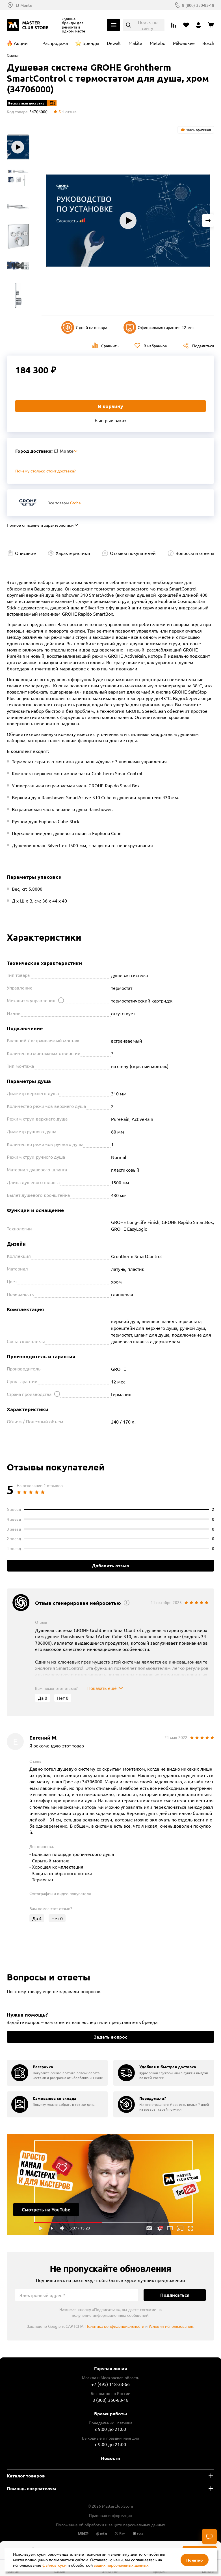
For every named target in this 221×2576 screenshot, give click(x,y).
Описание (25, 553)
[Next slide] (208, 220)
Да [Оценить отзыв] (42, 1698)
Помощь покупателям (31, 2488)
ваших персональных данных (121, 2565)
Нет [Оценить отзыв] (62, 1698)
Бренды (91, 43)
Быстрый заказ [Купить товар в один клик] (110, 420)
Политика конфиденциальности (114, 2326)
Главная (13, 55)
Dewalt (114, 43)
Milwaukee (184, 43)
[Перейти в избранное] (186, 25)
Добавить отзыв (110, 1565)
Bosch (208, 43)
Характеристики (73, 553)
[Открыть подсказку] (61, 1000)
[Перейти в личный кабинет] (198, 25)
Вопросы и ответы (195, 553)
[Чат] (209, 2536)
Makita (135, 43)
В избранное (155, 345)
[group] (57, 2073)
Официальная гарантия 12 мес (159, 327)
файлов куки (54, 2565)
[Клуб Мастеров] (28, 25)
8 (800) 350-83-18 (198, 5)
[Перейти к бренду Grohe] (27, 502)
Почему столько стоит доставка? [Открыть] (45, 470)
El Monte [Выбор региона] (24, 5)
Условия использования (171, 2326)
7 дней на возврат (85, 327)
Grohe (75, 502)
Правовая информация (110, 2515)
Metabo (157, 43)
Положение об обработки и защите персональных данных (110, 2524)
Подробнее (110, 2184)
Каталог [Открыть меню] (113, 25)
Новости (110, 2458)
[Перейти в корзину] (210, 25)
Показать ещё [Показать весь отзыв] (101, 1688)
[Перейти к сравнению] (173, 25)
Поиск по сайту (147, 25)
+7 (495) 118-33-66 (110, 2384)
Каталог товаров (26, 2476)
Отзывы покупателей (132, 553)
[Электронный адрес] (76, 2295)
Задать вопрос (110, 2037)
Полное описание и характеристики (40, 525)
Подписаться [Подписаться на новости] (174, 2295)
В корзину (110, 406)
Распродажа (55, 43)
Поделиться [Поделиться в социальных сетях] (203, 345)
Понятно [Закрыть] (194, 2559)
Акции (21, 43)
